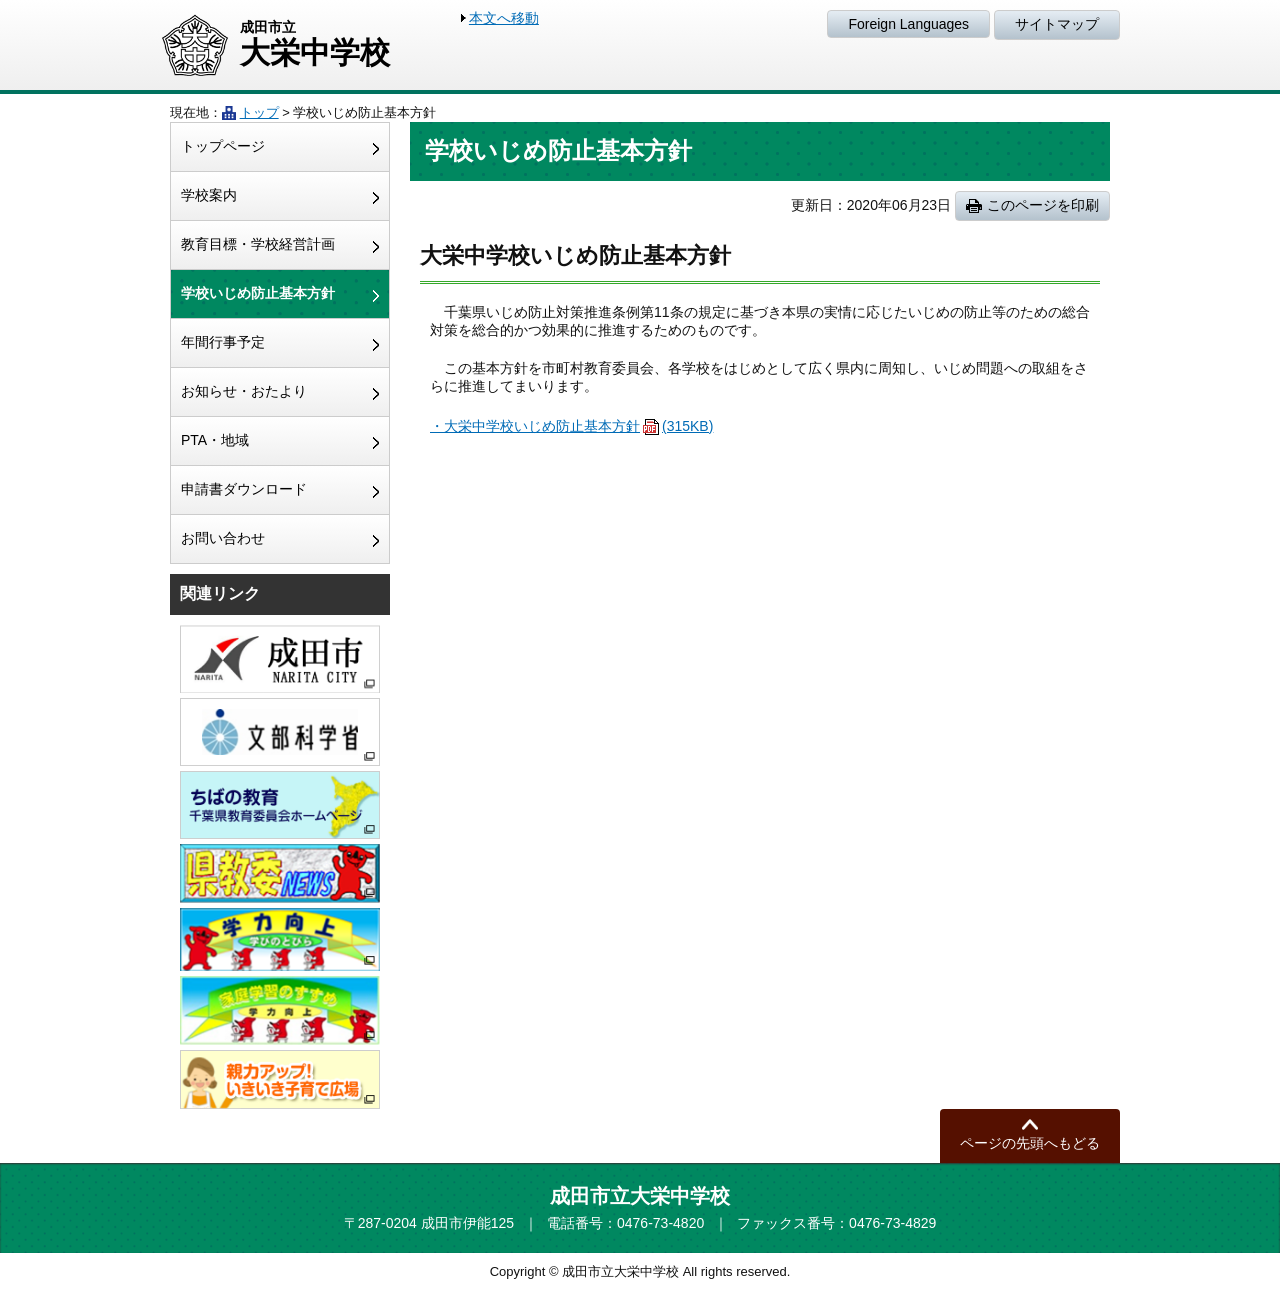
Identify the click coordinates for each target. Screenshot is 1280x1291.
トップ (259, 112)
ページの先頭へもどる (1030, 1143)
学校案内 (209, 195)
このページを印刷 (1043, 205)
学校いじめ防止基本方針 (258, 293)
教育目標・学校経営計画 (258, 244)
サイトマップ (1057, 24)
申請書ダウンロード (244, 489)
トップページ (223, 146)
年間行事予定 (223, 342)
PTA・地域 (215, 440)
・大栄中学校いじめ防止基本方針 (571, 426)
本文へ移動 (504, 18)
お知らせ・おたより (244, 391)
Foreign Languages (908, 24)
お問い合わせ (223, 538)
